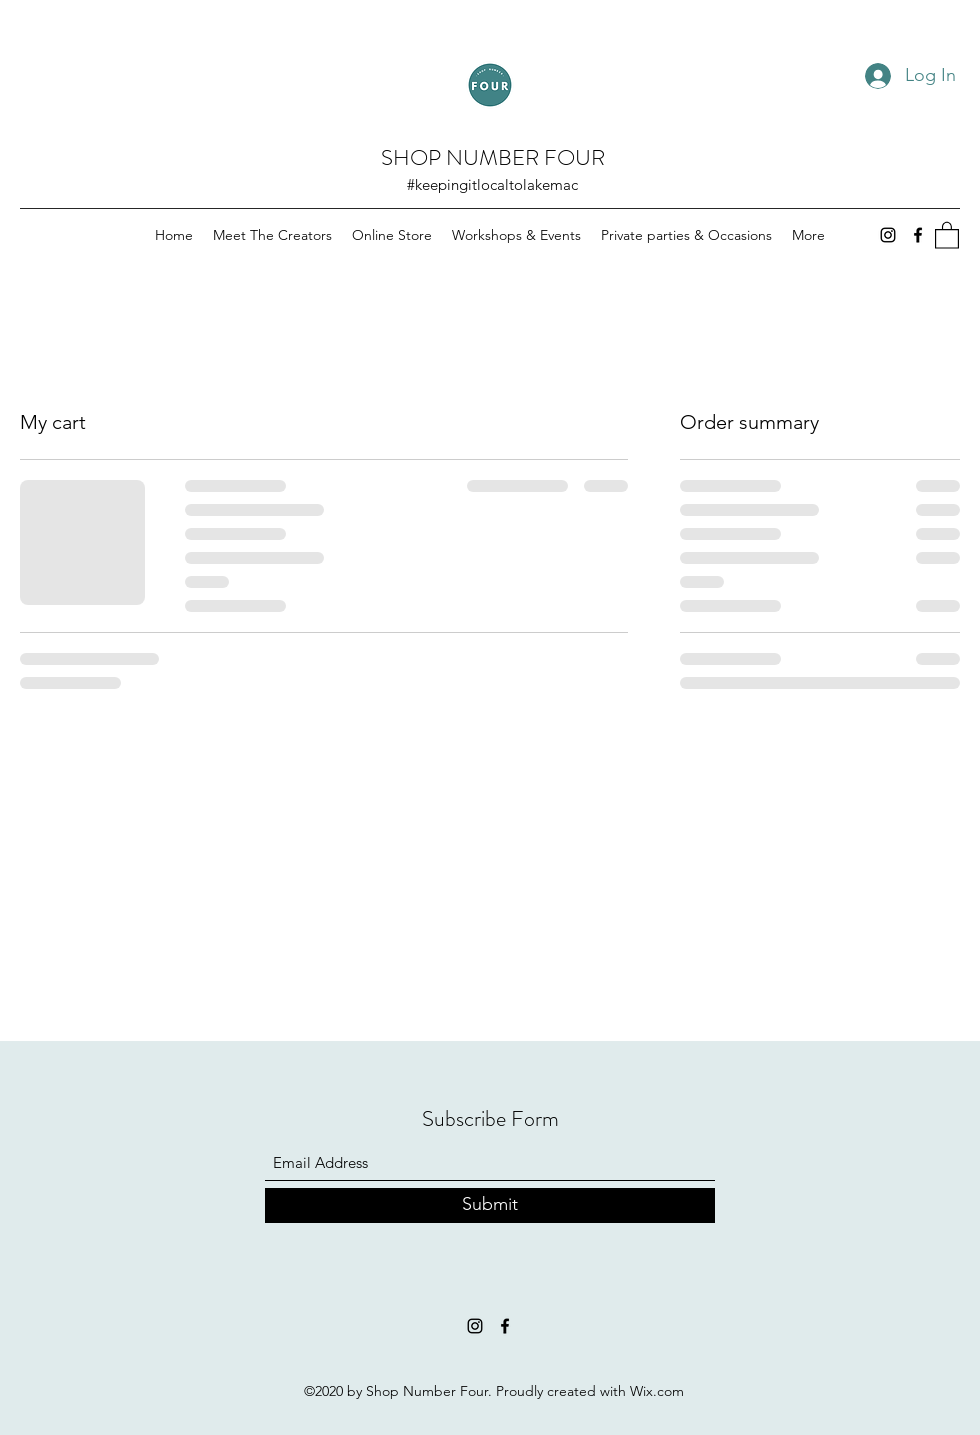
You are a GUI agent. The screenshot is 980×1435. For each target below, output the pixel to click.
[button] (947, 234)
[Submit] (490, 1205)
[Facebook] (918, 235)
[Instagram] (888, 235)
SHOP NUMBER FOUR (493, 157)
